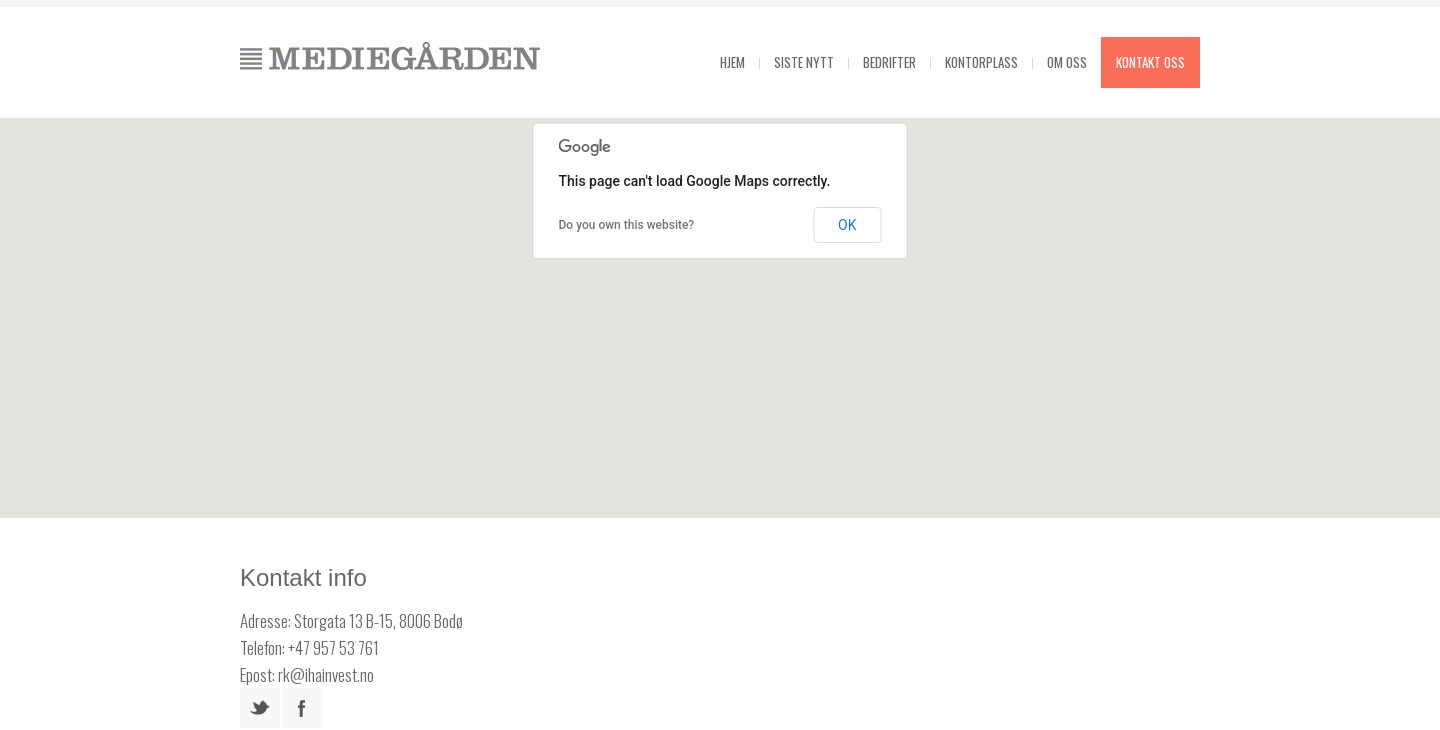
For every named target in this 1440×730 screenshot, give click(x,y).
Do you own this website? (627, 225)
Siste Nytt (804, 62)
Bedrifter (889, 62)
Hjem (732, 62)
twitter (260, 708)
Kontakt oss (1150, 62)
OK (847, 225)
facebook (302, 708)
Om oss (1067, 62)
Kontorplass (981, 62)
